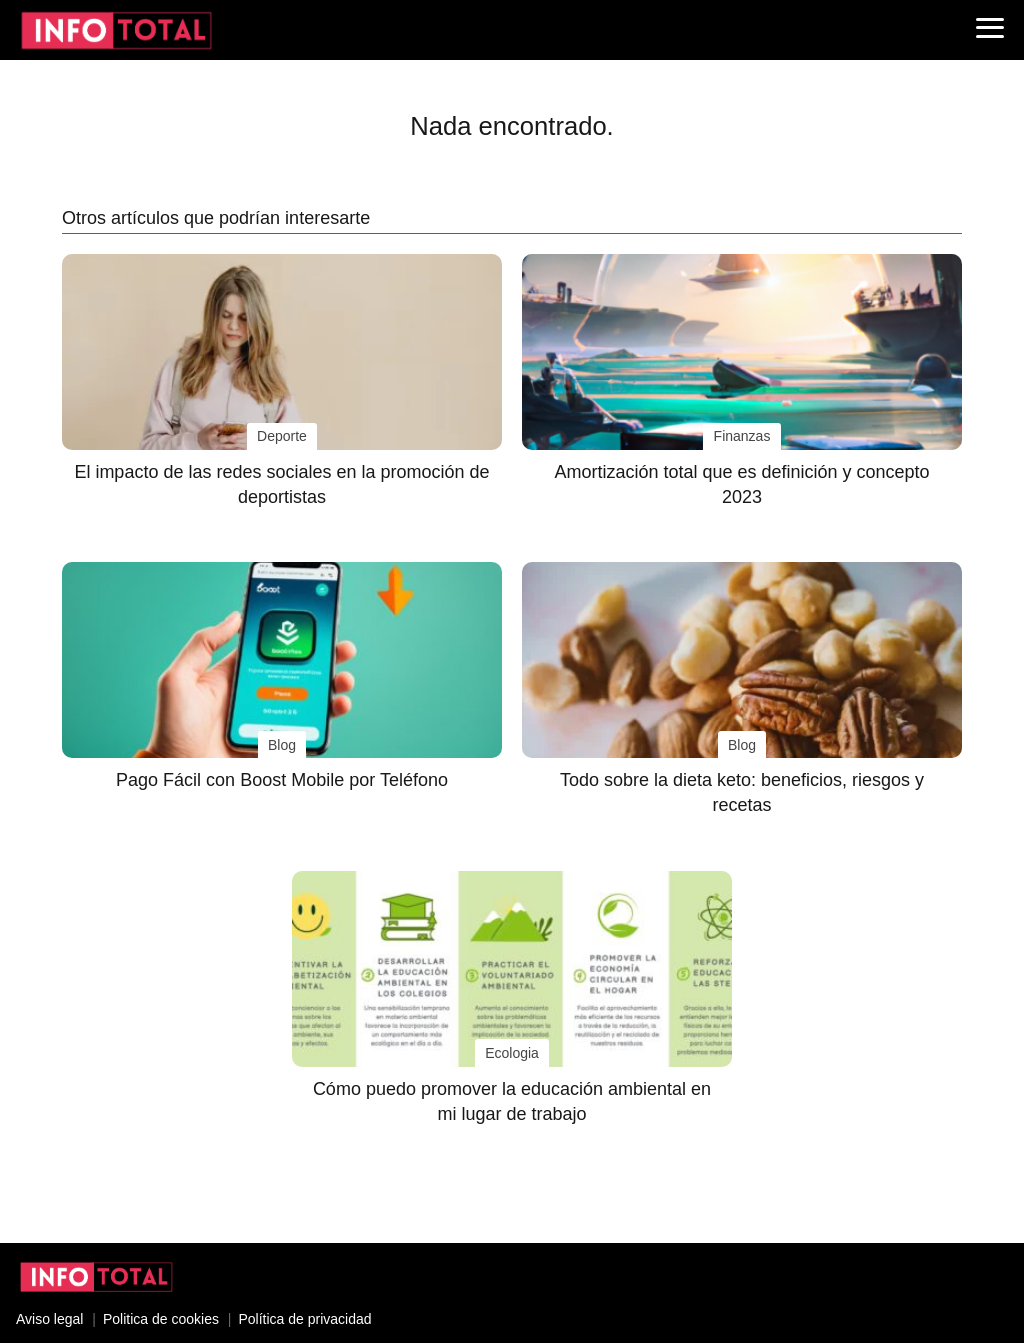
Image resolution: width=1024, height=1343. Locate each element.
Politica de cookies (161, 1319)
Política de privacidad (304, 1319)
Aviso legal (49, 1319)
